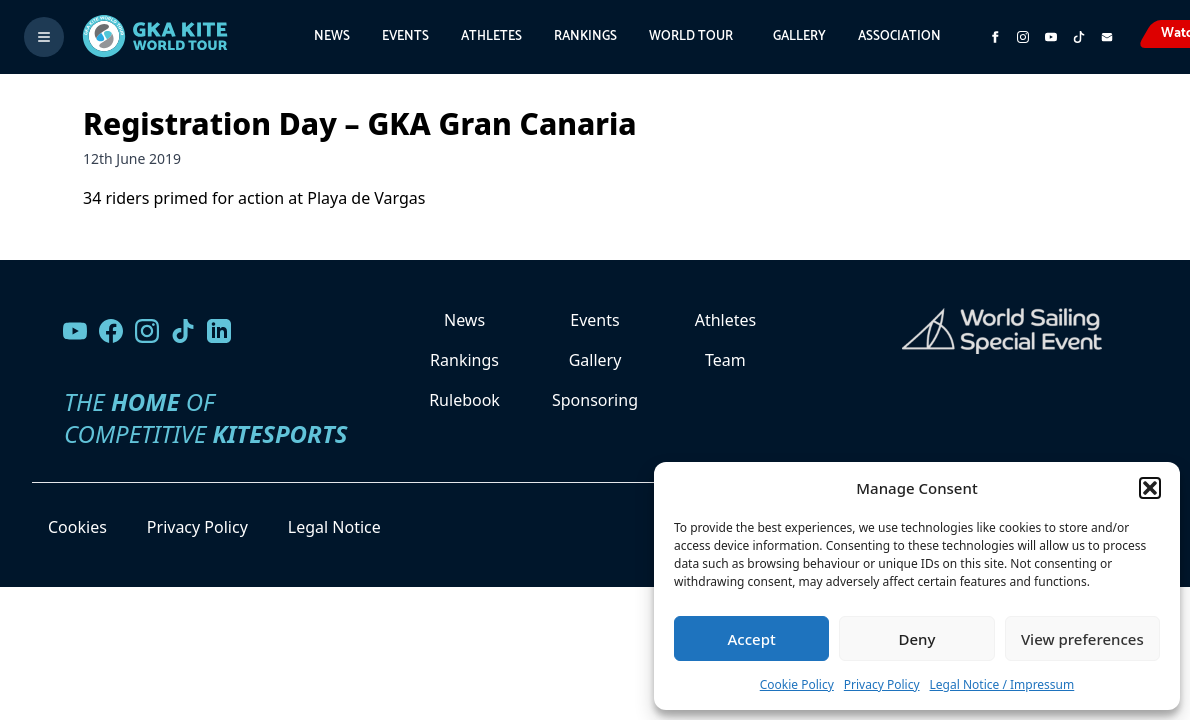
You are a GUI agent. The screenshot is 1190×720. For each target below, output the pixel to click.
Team (725, 360)
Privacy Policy (882, 684)
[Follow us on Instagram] (1023, 37)
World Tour (691, 36)
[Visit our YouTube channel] (75, 331)
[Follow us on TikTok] (183, 331)
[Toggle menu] (44, 37)
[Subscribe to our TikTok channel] (1079, 37)
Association (899, 36)
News (332, 36)
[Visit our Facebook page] (111, 331)
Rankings (585, 36)
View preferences (1082, 639)
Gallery (799, 36)
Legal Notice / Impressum (1002, 684)
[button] (1150, 488)
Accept (752, 639)
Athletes (491, 36)
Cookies (77, 527)
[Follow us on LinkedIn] (219, 331)
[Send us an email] (1107, 37)
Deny (917, 639)
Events (405, 36)
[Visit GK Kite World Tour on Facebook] (995, 37)
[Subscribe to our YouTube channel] (1051, 37)
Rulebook (464, 400)
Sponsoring (595, 400)
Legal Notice (334, 527)
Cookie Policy (797, 684)
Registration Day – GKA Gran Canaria (360, 123)
